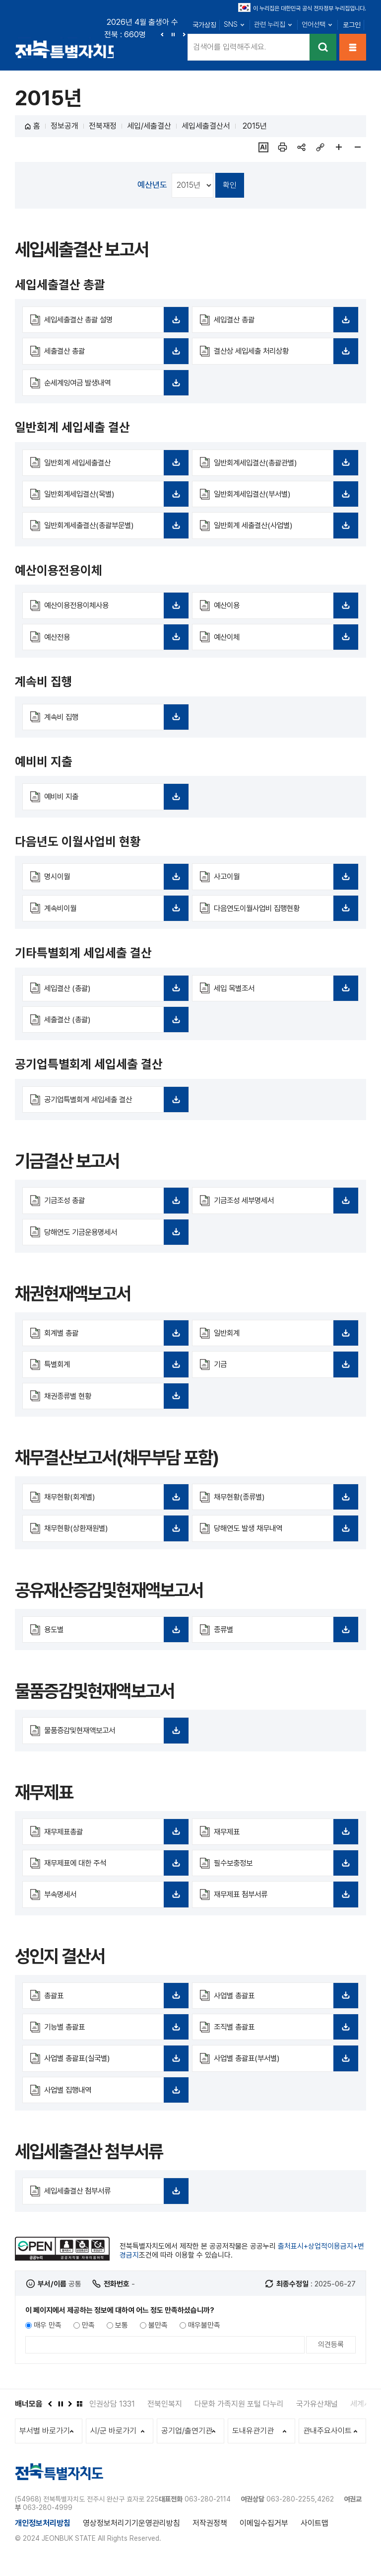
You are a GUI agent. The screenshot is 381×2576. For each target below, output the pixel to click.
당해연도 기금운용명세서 (112, 1243)
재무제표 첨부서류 (282, 1908)
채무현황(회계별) (112, 1509)
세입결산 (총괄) (112, 998)
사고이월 (282, 886)
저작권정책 (209, 2537)
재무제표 (282, 1845)
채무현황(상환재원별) (112, 1541)
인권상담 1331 (112, 2415)
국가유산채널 (317, 2415)
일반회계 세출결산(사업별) (282, 533)
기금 (282, 1376)
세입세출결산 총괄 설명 (112, 326)
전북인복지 (164, 2415)
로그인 (352, 25)
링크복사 (320, 148)
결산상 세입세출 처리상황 (282, 358)
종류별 (282, 1642)
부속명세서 (112, 1908)
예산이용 (282, 613)
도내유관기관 (254, 2443)
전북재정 (103, 127)
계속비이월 (112, 917)
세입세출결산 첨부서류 (112, 2206)
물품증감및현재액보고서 (112, 1743)
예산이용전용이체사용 (112, 613)
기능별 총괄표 (112, 2041)
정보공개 (64, 127)
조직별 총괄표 (282, 2041)
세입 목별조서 (282, 998)
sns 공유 (301, 148)
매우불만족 (204, 2337)
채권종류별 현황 (112, 1408)
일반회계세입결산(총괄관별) (282, 469)
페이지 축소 (357, 148)
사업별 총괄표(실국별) (112, 2073)
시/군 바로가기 (114, 2443)
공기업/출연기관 (187, 2443)
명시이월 (112, 886)
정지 (173, 34)
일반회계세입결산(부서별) (282, 501)
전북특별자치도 (68, 48)
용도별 (112, 1642)
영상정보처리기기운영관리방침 (131, 2537)
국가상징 (204, 25)
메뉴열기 (352, 48)
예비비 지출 (112, 806)
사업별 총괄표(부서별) (282, 2073)
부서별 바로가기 (45, 2443)
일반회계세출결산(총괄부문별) (112, 533)
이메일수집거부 (264, 2537)
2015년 (254, 127)
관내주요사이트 (328, 2443)
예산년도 (152, 186)
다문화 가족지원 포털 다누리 (239, 2415)
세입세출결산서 (206, 127)
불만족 (158, 2337)
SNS (231, 24)
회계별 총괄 (112, 1344)
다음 (184, 34)
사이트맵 (314, 2537)
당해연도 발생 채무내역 (282, 1541)
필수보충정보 (282, 1877)
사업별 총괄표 (282, 2010)
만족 (88, 2337)
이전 (162, 34)
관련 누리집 (269, 24)
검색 (323, 48)
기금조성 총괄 (112, 1211)
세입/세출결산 (149, 127)
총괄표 (112, 2010)
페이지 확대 (338, 148)
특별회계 (112, 1376)
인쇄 (282, 148)
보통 (121, 2337)
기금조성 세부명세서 (282, 1211)
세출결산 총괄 (112, 358)
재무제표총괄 (112, 1845)
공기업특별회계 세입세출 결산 (112, 1110)
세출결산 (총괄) (112, 1030)
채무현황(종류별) (282, 1509)
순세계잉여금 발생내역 (112, 389)
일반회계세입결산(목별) (112, 501)
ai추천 (263, 148)
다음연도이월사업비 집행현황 (282, 917)
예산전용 (112, 645)
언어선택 (313, 24)
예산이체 (282, 645)
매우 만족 (48, 2337)
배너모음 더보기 (79, 2415)
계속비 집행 (112, 725)
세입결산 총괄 (282, 326)
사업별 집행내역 (112, 2105)
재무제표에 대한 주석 (112, 1877)
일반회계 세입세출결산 (112, 469)
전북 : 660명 (125, 34)
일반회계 (282, 1344)
